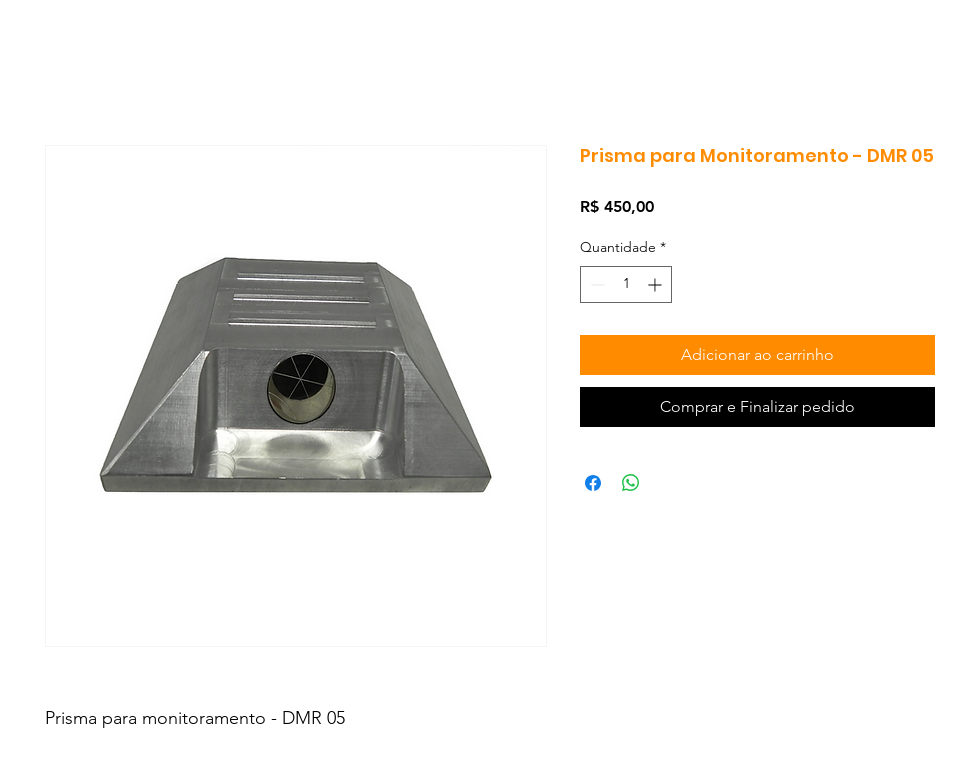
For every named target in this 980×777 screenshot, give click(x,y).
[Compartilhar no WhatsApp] (631, 483)
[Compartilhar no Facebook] (593, 483)
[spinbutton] (626, 284)
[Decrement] (595, 284)
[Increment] (656, 284)
